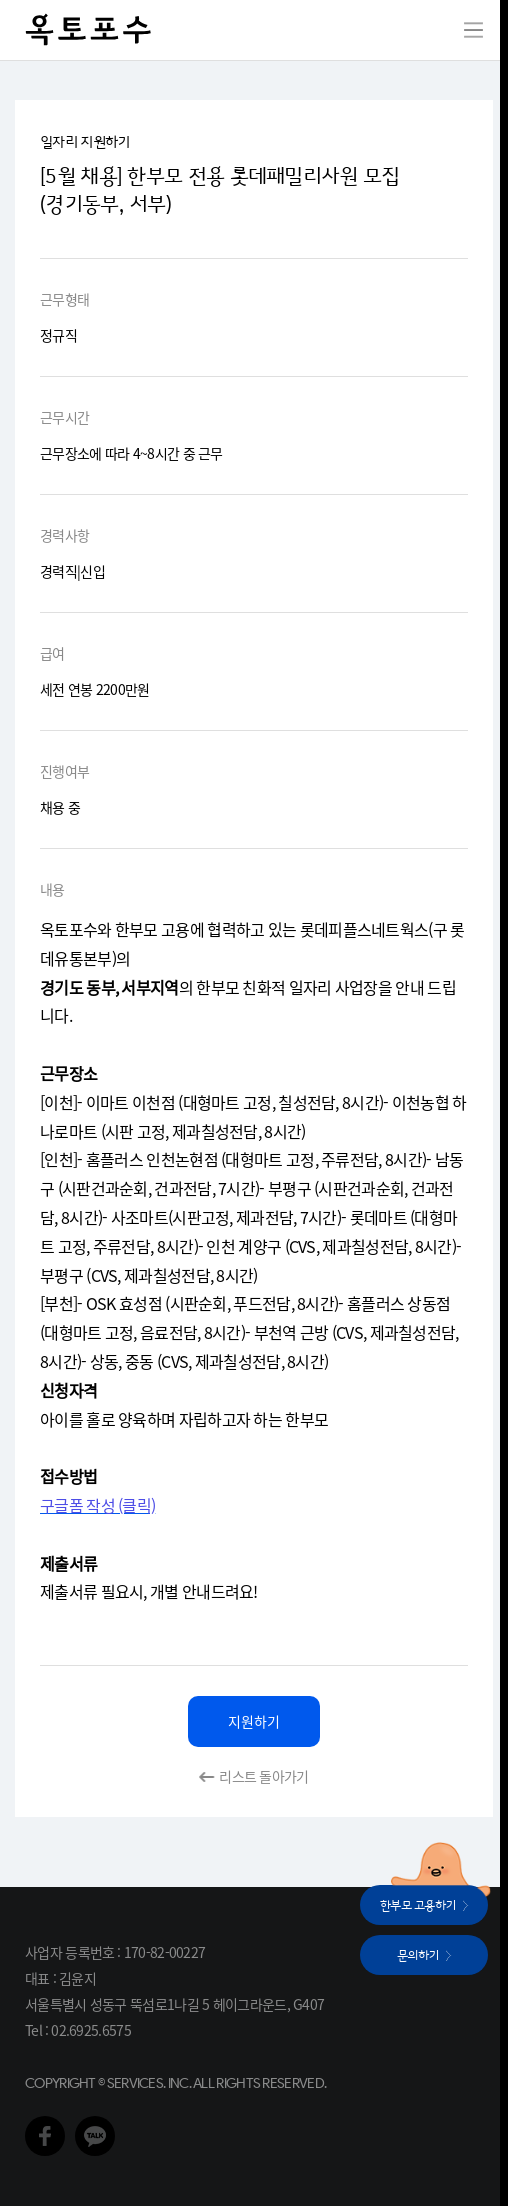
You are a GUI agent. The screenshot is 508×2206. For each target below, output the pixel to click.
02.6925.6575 (91, 2030)
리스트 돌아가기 (263, 1776)
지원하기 (254, 1721)
